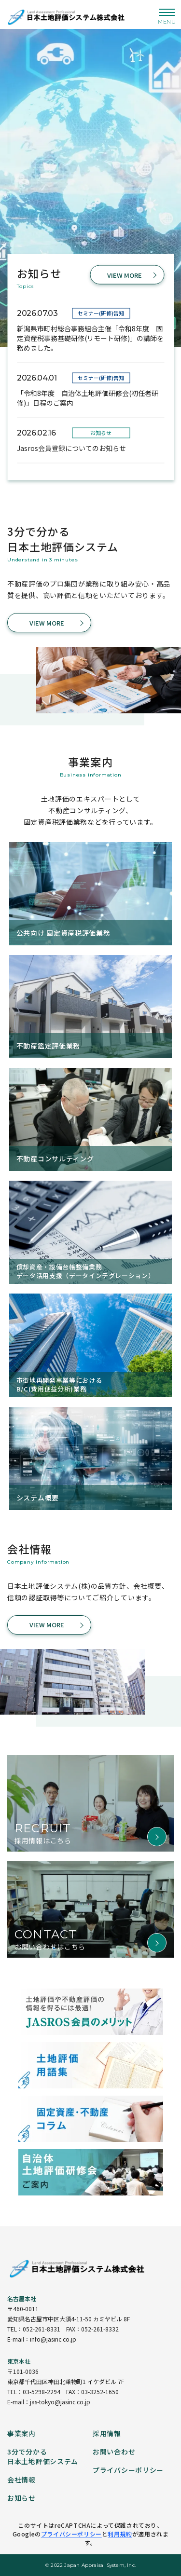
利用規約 (120, 2534)
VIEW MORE (124, 274)
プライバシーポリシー (71, 2534)
